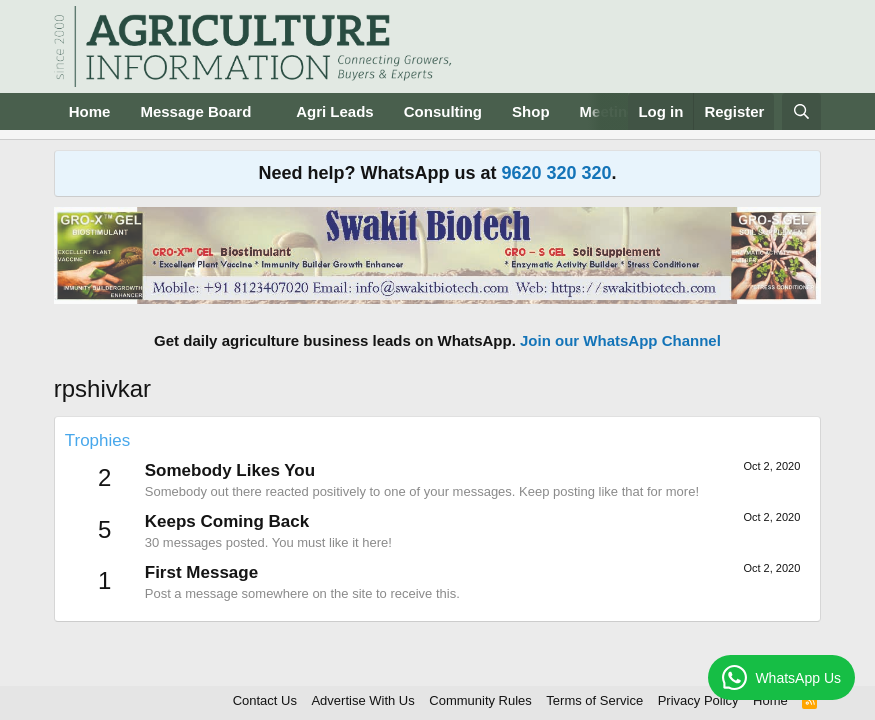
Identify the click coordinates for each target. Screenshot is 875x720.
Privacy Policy (698, 700)
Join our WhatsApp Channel (620, 340)
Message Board (195, 111)
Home (90, 111)
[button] (267, 111)
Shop (531, 111)
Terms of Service (594, 700)
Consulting (443, 111)
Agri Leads (335, 111)
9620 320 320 (556, 173)
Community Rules (480, 700)
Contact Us (265, 700)
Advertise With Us (362, 700)
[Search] (801, 111)
